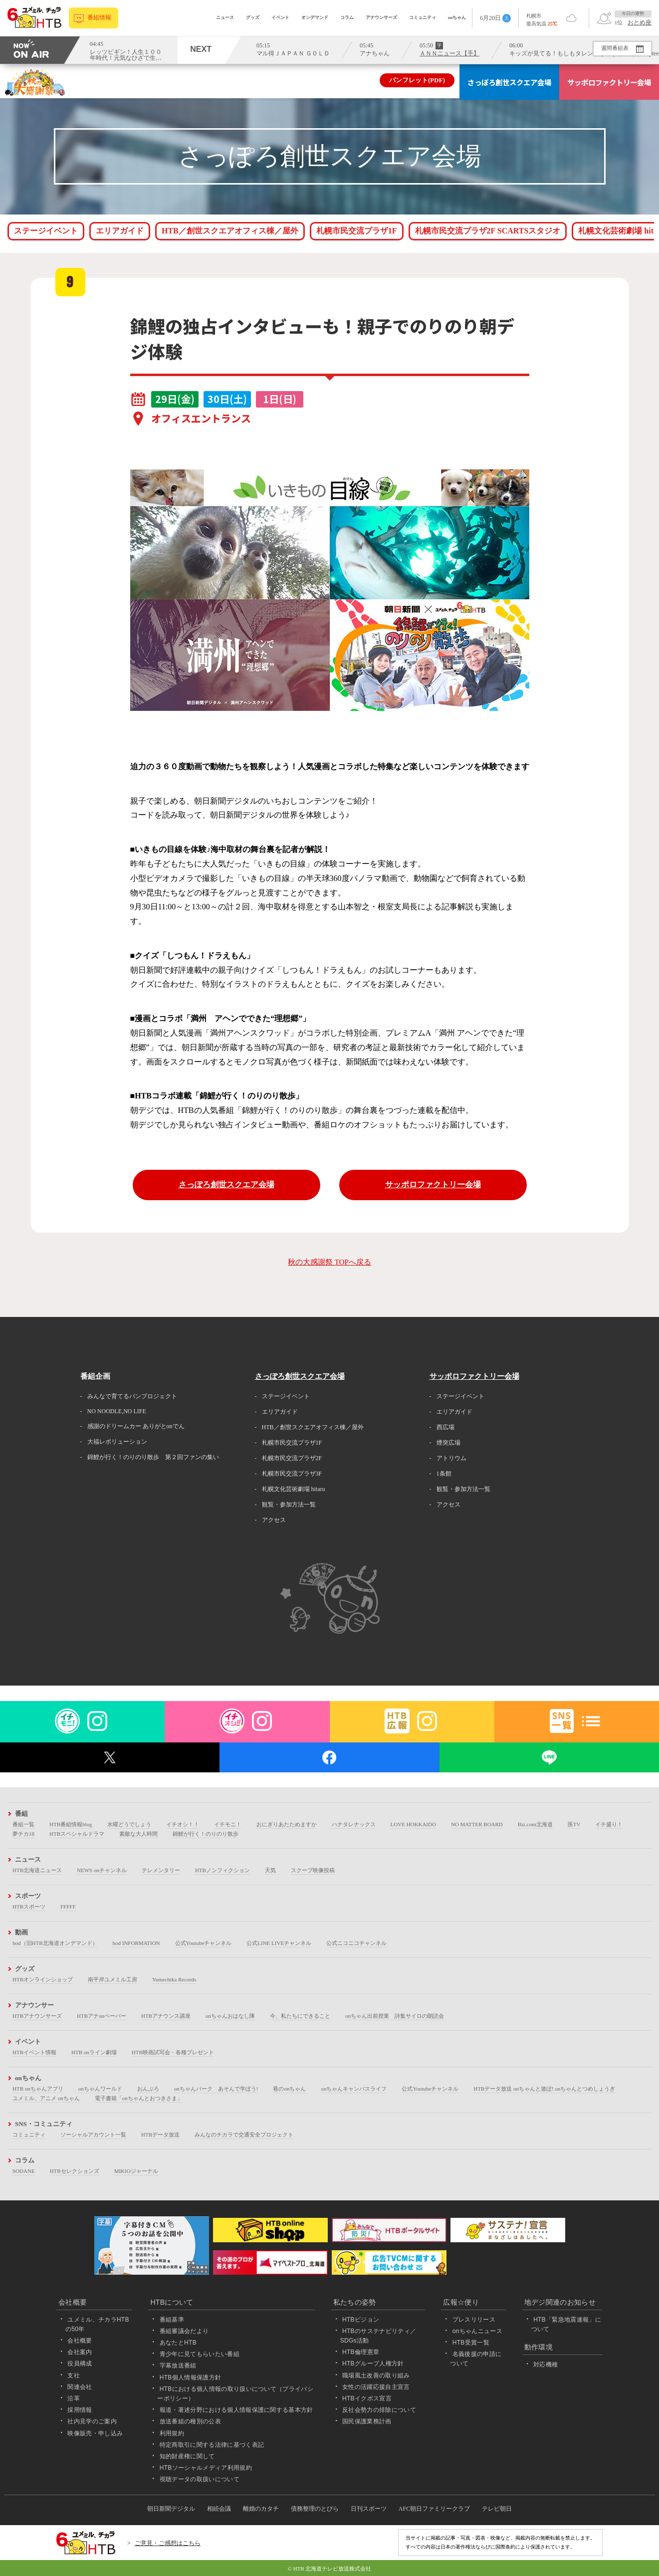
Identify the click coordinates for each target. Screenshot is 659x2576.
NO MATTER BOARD (477, 1824)
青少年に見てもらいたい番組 (199, 2354)
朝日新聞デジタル (171, 2508)
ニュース (225, 17)
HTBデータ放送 (160, 2135)
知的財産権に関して (187, 2456)
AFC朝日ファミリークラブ (434, 2508)
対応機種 (545, 2364)
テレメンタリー (161, 1870)
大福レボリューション (117, 1441)
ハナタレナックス (354, 1824)
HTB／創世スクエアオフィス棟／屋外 (230, 230)
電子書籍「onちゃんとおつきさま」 (139, 2098)
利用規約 (172, 2433)
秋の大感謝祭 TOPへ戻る (329, 1262)
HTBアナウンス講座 (166, 2016)
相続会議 (219, 2508)
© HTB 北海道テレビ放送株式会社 (330, 2569)
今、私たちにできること (300, 2016)
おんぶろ (148, 2089)
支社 (73, 2375)
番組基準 (172, 2319)
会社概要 (79, 2340)
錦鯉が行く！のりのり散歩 (205, 1834)
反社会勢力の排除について (379, 2409)
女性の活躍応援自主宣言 (376, 2386)
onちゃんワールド (100, 2089)
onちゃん (457, 17)
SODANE (23, 2171)
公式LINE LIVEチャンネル (278, 1943)
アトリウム (451, 1458)
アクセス (274, 1519)
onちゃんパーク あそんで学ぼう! (216, 2089)
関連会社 (79, 2386)
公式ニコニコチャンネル (356, 1943)
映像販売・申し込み (95, 2433)
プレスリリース (473, 2319)
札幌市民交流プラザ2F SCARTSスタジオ (488, 230)
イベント (280, 17)
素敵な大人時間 (138, 1834)
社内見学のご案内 (92, 2421)
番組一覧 (23, 1824)
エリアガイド (120, 230)
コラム (347, 17)
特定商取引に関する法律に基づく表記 (212, 2444)
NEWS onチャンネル (102, 1870)
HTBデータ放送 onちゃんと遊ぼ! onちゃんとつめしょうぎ (544, 2089)
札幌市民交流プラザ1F (356, 230)
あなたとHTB (178, 2342)
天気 (270, 1870)
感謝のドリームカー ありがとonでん (136, 1426)
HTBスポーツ (28, 1907)
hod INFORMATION (136, 1943)
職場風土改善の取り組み (376, 2375)
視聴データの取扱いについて (199, 2479)
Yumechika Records (174, 1979)
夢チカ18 (23, 1834)
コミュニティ (422, 17)
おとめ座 (640, 22)
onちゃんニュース (477, 2331)
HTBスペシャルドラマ (76, 1834)
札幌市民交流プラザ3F (292, 1473)
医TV (574, 1824)
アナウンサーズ (381, 17)
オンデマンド (314, 17)
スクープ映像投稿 (313, 1870)
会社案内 (79, 2352)
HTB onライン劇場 (94, 2052)
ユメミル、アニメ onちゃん (46, 2098)
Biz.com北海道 (535, 1824)
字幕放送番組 (178, 2365)
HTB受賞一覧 (470, 2342)
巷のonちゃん (289, 2089)
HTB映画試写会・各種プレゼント (173, 2052)
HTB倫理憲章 (360, 2352)
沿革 (73, 2398)
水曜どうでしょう (129, 1824)
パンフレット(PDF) (417, 80)
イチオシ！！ (182, 1824)
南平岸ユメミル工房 (112, 1979)
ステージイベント (46, 230)
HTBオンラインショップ (42, 1979)
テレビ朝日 (497, 2508)
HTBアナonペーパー (101, 2016)
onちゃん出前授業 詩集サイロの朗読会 (394, 2016)
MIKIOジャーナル (136, 2171)
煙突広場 (448, 1442)
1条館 (444, 1473)
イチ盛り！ (609, 1824)
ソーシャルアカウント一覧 (93, 2135)
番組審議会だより (184, 2331)
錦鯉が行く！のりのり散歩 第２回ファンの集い (153, 1457)
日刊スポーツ (369, 2508)
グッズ (252, 17)
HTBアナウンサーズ (37, 2016)
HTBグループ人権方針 (373, 2363)
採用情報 (79, 2409)
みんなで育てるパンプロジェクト (132, 1396)
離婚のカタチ (261, 2508)
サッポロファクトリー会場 (609, 82)
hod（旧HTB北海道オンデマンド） (55, 1943)
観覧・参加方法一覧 (289, 1504)
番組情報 (100, 17)
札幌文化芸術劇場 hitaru (293, 1489)
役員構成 (79, 2363)
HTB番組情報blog (70, 1824)
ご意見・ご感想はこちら (168, 2543)
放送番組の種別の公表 (190, 2421)
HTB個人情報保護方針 (190, 2377)
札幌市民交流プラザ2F (292, 1458)
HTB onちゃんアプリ (37, 2089)
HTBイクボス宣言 (367, 2398)
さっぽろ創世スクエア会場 (509, 82)
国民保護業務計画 (367, 2421)
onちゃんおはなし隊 (230, 2016)
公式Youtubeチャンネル (203, 1943)
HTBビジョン (360, 2319)
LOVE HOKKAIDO (413, 1824)
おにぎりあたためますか (286, 1824)
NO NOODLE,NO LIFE (116, 1411)
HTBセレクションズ (74, 2171)
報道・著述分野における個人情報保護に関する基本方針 (236, 2409)
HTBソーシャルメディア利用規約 (206, 2467)
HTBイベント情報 (34, 2052)
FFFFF (68, 1907)
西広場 (445, 1427)
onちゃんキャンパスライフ (354, 2089)
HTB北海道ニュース (37, 1870)
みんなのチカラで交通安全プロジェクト (244, 2135)
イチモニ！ (227, 1824)
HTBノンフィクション (222, 1870)
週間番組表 (614, 48)
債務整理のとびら (315, 2508)
